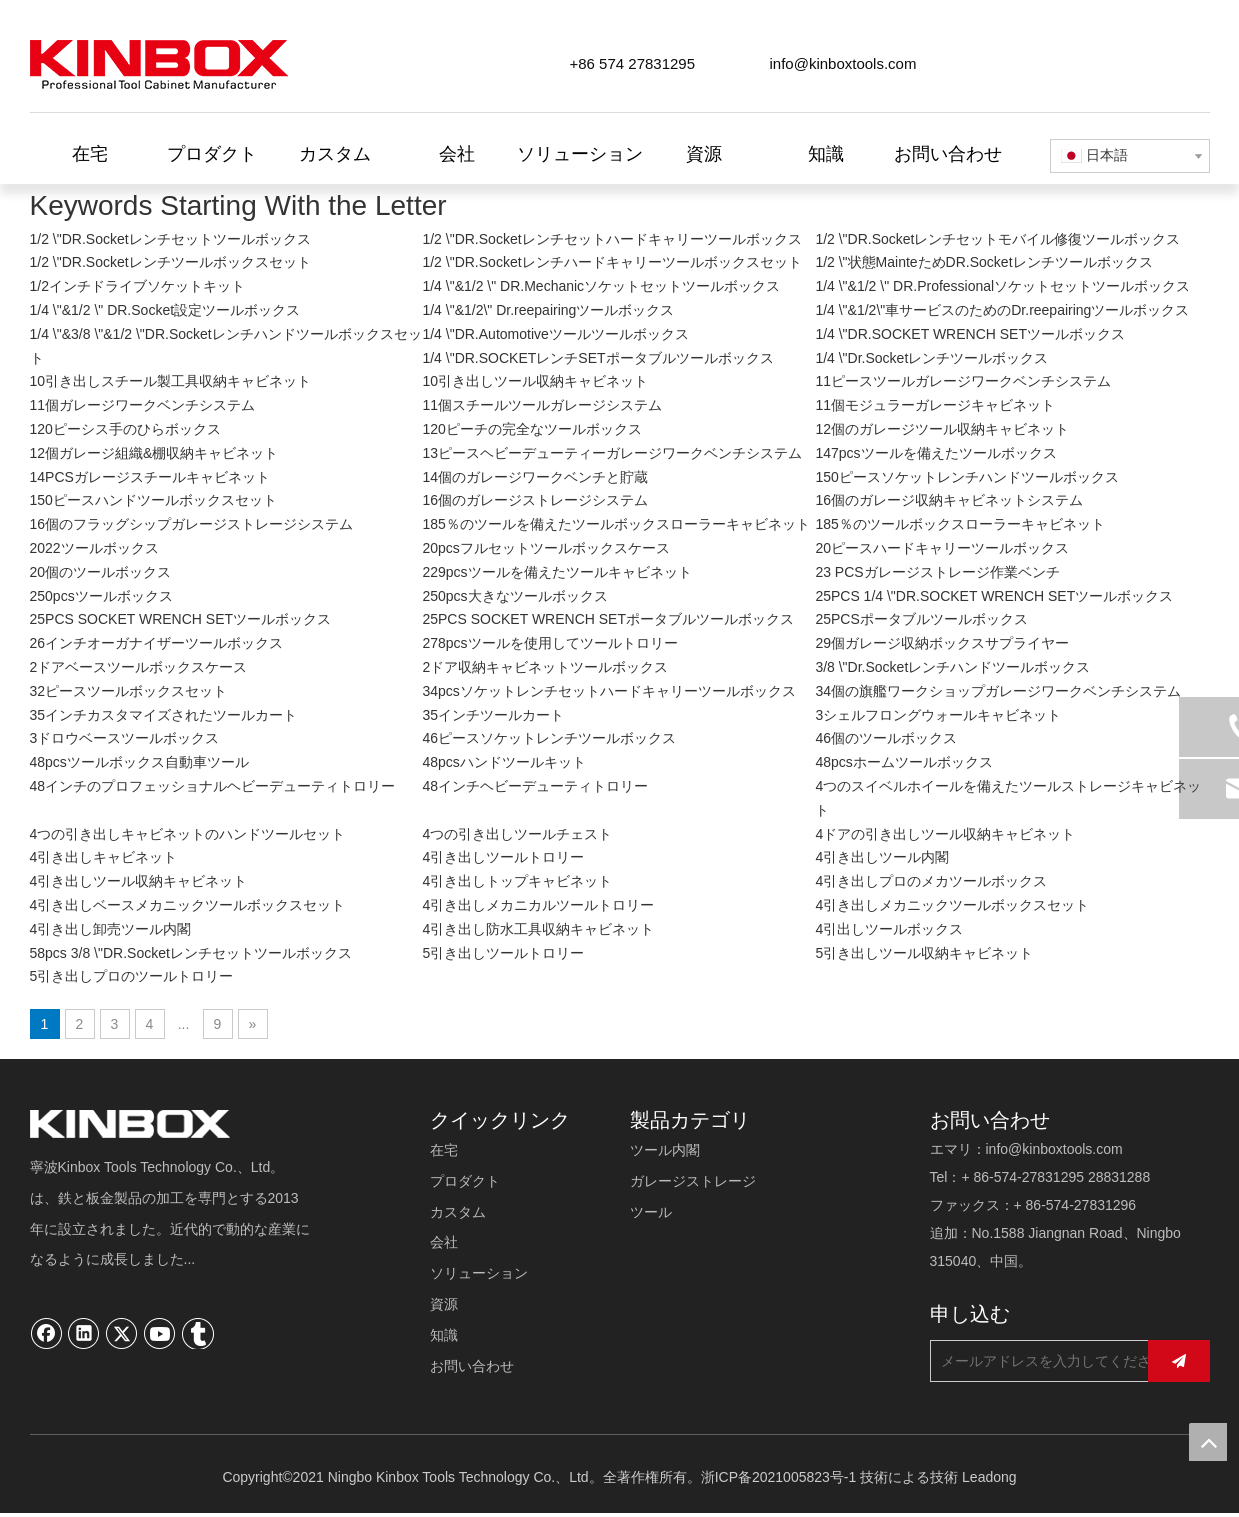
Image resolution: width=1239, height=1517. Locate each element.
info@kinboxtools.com (843, 63)
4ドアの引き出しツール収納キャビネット (945, 834)
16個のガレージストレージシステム (535, 500)
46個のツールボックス (886, 738)
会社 (444, 1242)
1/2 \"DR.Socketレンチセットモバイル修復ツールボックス (997, 239)
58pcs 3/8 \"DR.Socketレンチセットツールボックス (191, 953)
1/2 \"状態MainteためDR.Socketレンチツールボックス (983, 262)
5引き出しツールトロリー (503, 953)
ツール (651, 1212)
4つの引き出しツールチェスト (517, 834)
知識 (444, 1335)
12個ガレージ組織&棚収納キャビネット (154, 453)
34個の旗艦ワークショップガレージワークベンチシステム (998, 691)
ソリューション (479, 1273)
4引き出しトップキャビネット (517, 881)
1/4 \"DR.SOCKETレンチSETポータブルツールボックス (597, 358)
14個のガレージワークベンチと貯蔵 (535, 477)
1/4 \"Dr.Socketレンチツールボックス (931, 358)
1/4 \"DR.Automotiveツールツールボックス (555, 334)
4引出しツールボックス (889, 929)
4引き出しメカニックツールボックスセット (952, 905)
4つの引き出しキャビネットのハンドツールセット (188, 834)
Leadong (989, 1477)
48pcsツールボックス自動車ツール (139, 762)
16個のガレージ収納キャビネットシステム (949, 500)
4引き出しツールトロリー (503, 857)
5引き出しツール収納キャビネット (924, 953)
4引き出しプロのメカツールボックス (931, 881)
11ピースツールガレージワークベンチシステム (963, 381)
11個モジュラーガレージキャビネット (935, 405)
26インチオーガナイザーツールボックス (157, 643)
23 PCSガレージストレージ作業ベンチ (937, 572)
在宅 (444, 1150)
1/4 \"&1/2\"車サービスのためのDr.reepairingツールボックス (1002, 310)
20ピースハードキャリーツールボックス (942, 548)
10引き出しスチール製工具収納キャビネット (171, 381)
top (1208, 1442)
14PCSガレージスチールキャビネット (150, 477)
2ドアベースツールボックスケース (139, 667)
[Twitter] (122, 1333)
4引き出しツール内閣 (882, 857)
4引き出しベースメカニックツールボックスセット (188, 905)
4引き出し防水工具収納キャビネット (538, 929)
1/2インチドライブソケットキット (137, 286)
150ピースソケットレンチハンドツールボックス (966, 477)
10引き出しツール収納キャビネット (535, 381)
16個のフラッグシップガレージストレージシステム (192, 524)
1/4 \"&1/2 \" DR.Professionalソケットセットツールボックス (1002, 286)
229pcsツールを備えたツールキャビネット (556, 572)
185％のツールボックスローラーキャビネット (959, 524)
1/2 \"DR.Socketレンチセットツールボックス (170, 239)
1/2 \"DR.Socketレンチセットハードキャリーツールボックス (611, 239)
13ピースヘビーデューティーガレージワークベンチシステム (612, 453)
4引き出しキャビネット (104, 857)
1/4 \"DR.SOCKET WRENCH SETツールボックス (970, 334)
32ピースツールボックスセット (129, 691)
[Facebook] (47, 1333)
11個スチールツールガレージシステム (542, 405)
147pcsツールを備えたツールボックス (935, 453)
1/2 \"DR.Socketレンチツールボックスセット (170, 262)
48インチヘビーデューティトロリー (535, 786)
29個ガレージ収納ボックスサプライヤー (942, 643)
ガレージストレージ (693, 1181)
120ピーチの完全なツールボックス (531, 429)
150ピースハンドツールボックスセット (153, 500)
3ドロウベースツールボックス (125, 738)
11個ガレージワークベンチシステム (143, 405)
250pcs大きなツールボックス (514, 596)
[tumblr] (198, 1333)
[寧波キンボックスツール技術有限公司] (130, 1124)
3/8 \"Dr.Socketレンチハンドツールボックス (952, 667)
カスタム (458, 1212)
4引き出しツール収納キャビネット (139, 881)
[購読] (1179, 1361)
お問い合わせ (472, 1366)
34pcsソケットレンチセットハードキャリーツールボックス (608, 691)
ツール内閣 (665, 1150)
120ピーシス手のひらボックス (125, 429)
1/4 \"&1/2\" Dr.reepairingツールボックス (548, 310)
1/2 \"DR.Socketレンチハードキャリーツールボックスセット (611, 262)
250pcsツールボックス (101, 596)
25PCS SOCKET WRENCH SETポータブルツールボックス (608, 619)
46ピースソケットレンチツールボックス (549, 738)
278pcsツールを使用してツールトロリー (549, 643)
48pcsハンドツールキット (503, 762)
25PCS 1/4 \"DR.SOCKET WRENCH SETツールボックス (994, 596)
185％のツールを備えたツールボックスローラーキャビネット (615, 524)
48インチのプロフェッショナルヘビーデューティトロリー (213, 786)
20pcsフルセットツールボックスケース (545, 548)
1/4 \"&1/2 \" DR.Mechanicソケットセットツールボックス (601, 286)
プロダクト (465, 1181)
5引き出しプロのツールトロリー (132, 976)
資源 (444, 1304)
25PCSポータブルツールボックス (921, 619)
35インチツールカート (493, 715)
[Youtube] (160, 1333)
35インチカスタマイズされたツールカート (164, 715)
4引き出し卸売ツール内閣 (111, 929)
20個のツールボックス (101, 572)
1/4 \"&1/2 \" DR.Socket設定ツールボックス (165, 310)
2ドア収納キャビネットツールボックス (545, 667)
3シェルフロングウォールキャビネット (938, 715)
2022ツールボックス (94, 548)
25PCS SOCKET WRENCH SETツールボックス (181, 619)
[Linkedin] (84, 1333)
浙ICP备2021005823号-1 (779, 1477)
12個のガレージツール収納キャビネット (942, 429)
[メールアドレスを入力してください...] (1056, 1361)
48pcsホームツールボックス (903, 762)
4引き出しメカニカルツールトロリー (538, 905)
